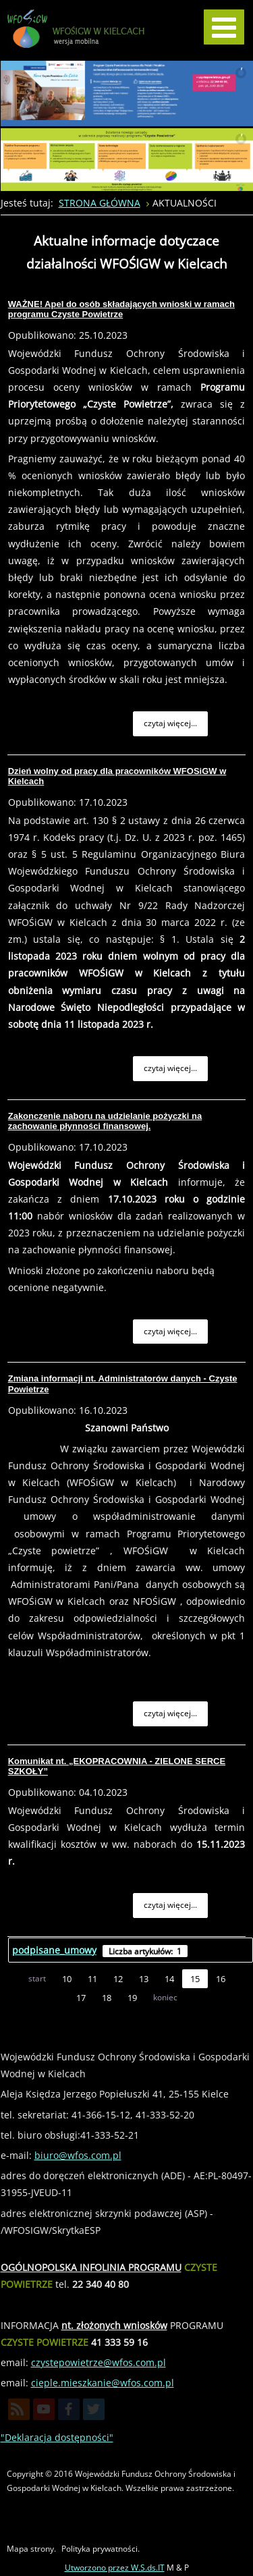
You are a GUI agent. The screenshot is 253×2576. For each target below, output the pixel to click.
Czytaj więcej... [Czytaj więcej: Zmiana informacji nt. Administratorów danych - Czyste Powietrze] (170, 1713)
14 (169, 1979)
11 (92, 1979)
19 (132, 1998)
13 (143, 1979)
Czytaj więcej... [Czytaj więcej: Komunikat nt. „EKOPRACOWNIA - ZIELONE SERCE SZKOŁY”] (170, 1905)
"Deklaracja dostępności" (57, 2437)
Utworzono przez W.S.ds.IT (115, 2567)
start (37, 1978)
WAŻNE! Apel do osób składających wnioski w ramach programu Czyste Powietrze (121, 309)
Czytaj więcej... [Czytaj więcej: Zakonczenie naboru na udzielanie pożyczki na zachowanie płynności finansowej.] (170, 1331)
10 (67, 1979)
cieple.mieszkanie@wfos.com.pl (102, 2382)
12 (118, 1979)
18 (106, 1998)
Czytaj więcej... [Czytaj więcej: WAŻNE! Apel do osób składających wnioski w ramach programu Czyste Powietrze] (170, 723)
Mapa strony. (31, 2548)
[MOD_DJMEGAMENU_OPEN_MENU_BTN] (224, 27)
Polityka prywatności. (100, 2548)
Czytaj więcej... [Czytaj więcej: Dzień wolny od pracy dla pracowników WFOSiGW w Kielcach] (170, 1068)
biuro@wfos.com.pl (77, 2155)
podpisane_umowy (54, 1950)
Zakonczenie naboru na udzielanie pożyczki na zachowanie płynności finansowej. (105, 1121)
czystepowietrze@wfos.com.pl (98, 2362)
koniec (165, 1997)
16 (220, 1979)
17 (81, 1998)
